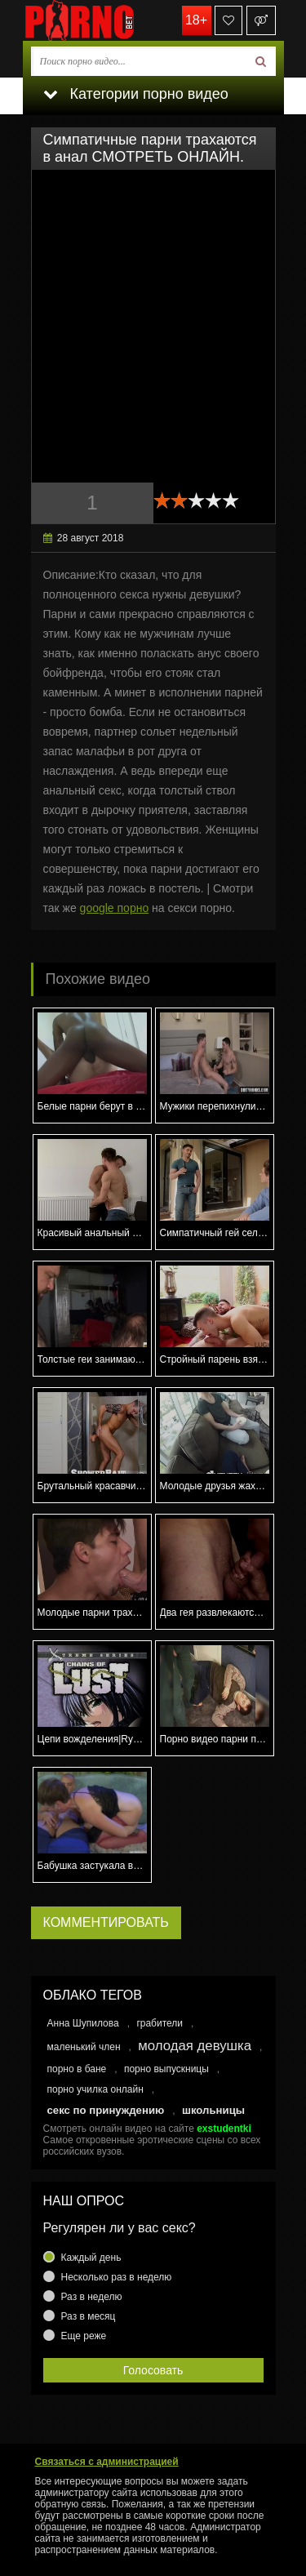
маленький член (84, 2047)
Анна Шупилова (83, 2023)
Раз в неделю (91, 2296)
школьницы (213, 2110)
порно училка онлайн (95, 2089)
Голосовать (153, 2370)
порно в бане (77, 2069)
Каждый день (91, 2257)
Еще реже (84, 2336)
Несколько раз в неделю (116, 2277)
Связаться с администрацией (107, 2461)
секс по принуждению (106, 2110)
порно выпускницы (166, 2069)
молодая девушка (194, 2045)
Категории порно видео (135, 94)
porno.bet (104, 20)
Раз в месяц (88, 2316)
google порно (114, 907)
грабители (159, 2023)
